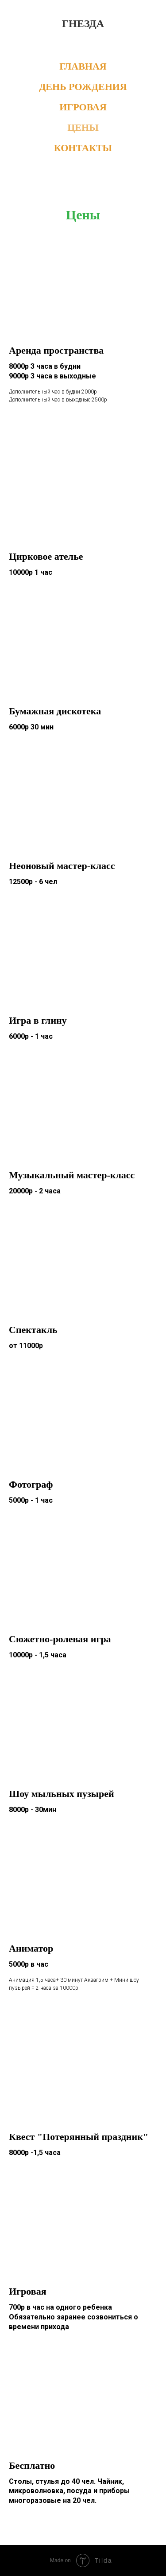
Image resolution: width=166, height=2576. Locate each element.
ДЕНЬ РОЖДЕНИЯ (83, 86)
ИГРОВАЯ (83, 107)
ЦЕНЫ (83, 127)
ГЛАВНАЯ (83, 66)
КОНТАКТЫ (83, 147)
